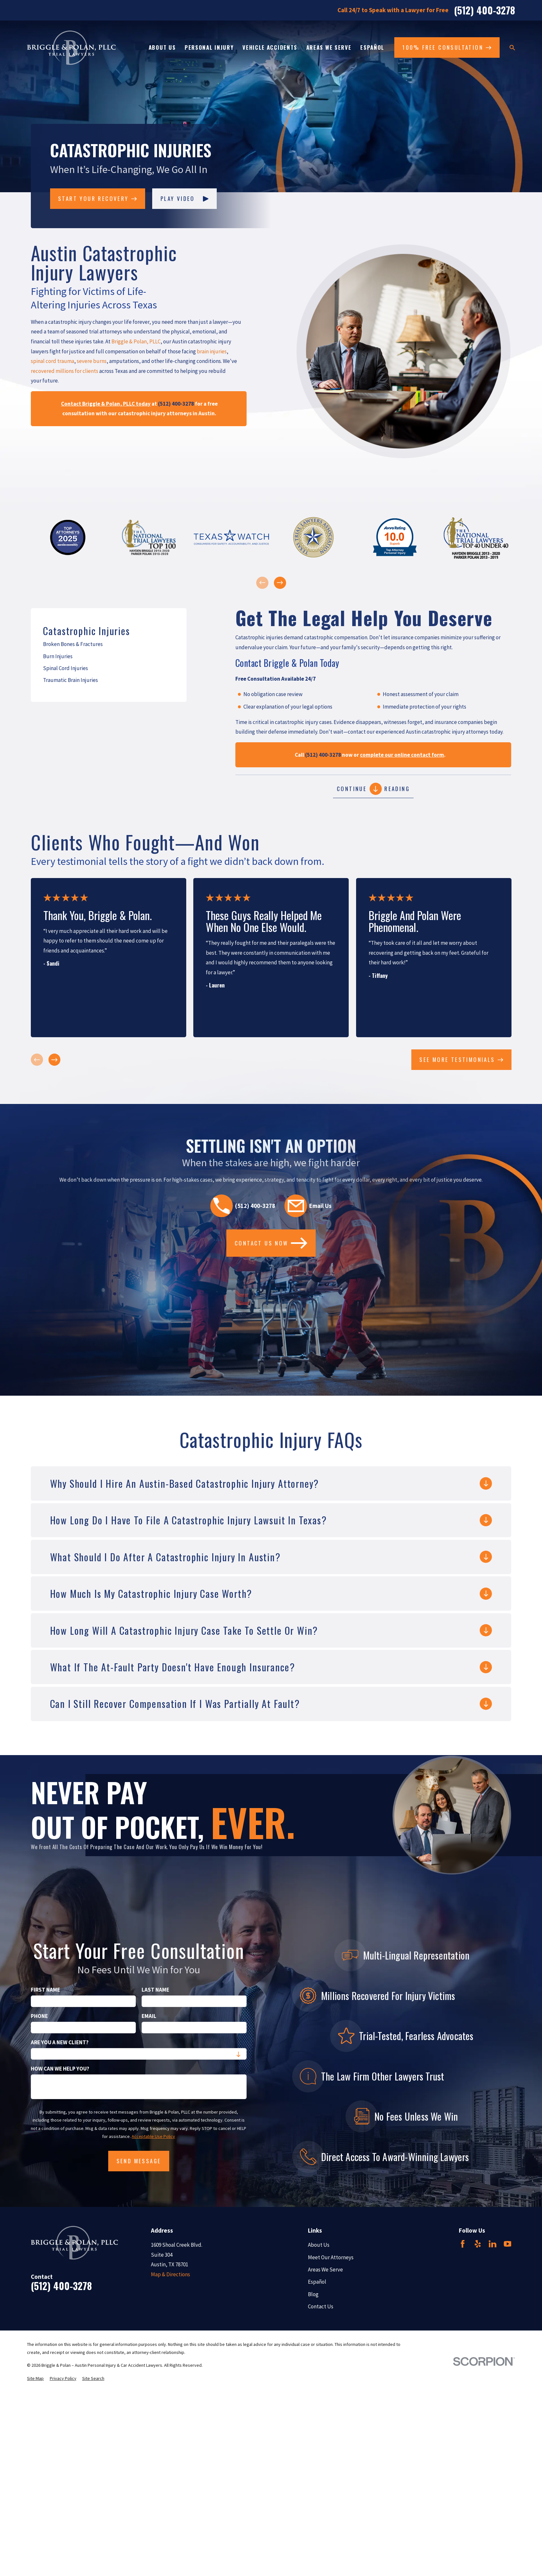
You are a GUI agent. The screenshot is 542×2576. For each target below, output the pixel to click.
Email (149, 2016)
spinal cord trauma (52, 361)
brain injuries (212, 351)
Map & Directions (170, 2274)
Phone (39, 2016)
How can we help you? (60, 2068)
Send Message (139, 2161)
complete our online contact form (402, 754)
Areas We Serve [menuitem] (329, 47)
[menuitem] (108, 644)
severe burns (92, 361)
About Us (318, 2244)
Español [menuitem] (372, 47)
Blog (313, 2294)
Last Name (155, 1989)
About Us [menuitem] (162, 47)
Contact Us (320, 2306)
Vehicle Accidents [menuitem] (269, 47)
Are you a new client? (60, 2042)
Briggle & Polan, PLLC (136, 341)
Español (317, 2281)
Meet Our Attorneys (331, 2257)
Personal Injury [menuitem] (209, 47)
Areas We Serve (325, 2269)
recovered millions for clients (64, 371)
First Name (45, 1989)
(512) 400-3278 (484, 10)
